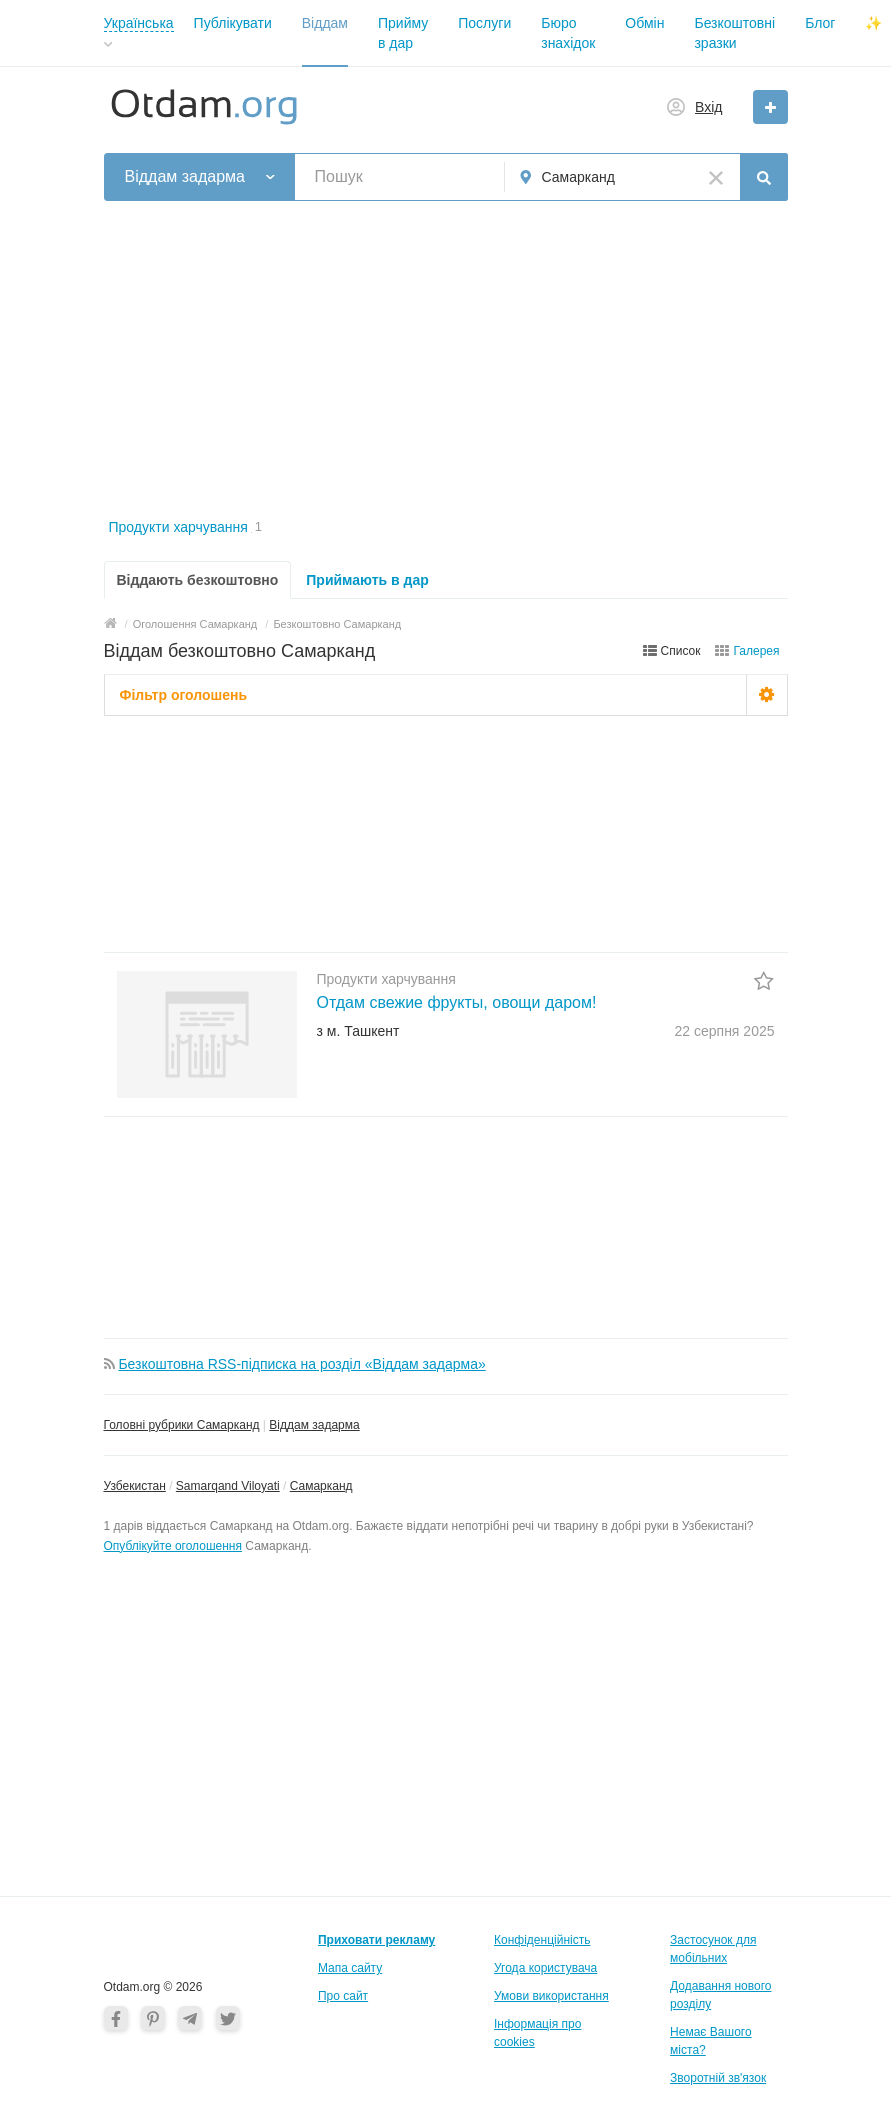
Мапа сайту (350, 1968)
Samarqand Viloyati (228, 1486)
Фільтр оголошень (184, 695)
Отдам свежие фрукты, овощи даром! (457, 1002)
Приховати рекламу (376, 1940)
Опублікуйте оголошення (173, 1546)
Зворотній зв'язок (718, 2078)
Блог (820, 23)
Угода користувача (545, 1968)
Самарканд (321, 1486)
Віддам (325, 23)
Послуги (484, 23)
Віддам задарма (314, 1425)
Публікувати (233, 23)
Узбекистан (135, 1486)
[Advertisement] (446, 361)
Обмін (644, 23)
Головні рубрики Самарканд (182, 1425)
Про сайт (343, 1996)
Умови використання (551, 1996)
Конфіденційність (542, 1940)
